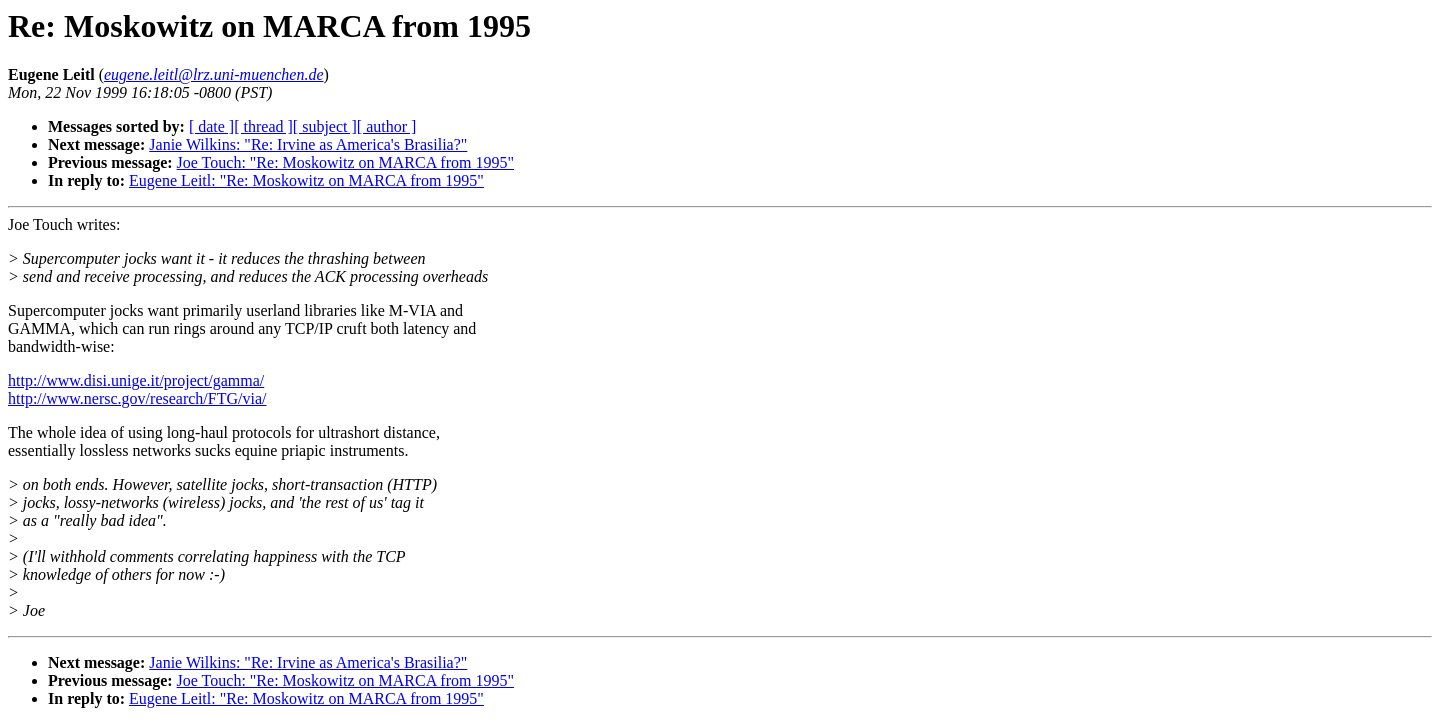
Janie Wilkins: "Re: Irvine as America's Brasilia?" (308, 144)
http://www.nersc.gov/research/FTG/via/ (137, 398)
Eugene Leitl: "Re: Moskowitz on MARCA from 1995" (306, 180)
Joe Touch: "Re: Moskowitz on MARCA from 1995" (345, 162)
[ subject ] (325, 126)
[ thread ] (263, 126)
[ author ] (387, 126)
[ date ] (211, 126)
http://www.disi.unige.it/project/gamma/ (136, 380)
